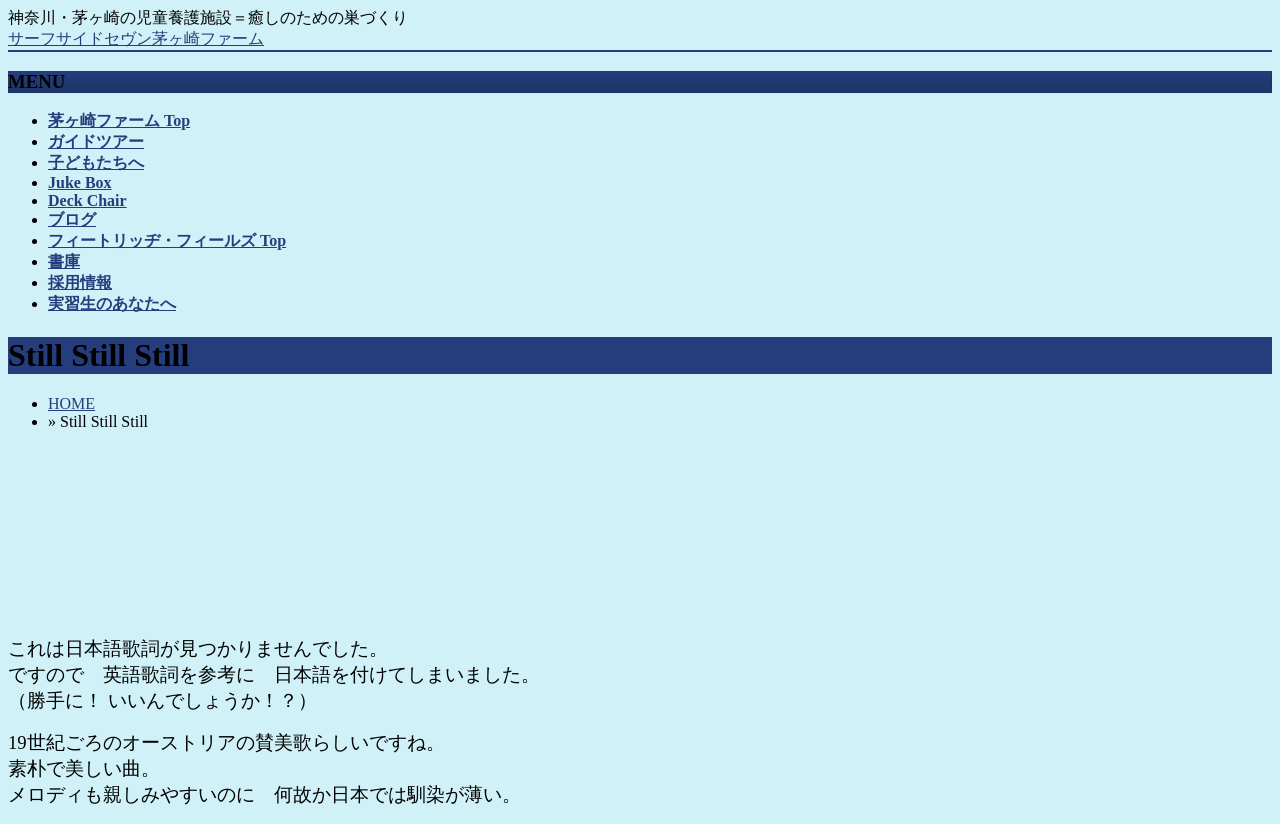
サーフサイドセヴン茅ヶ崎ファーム (136, 38)
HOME (71, 403)
